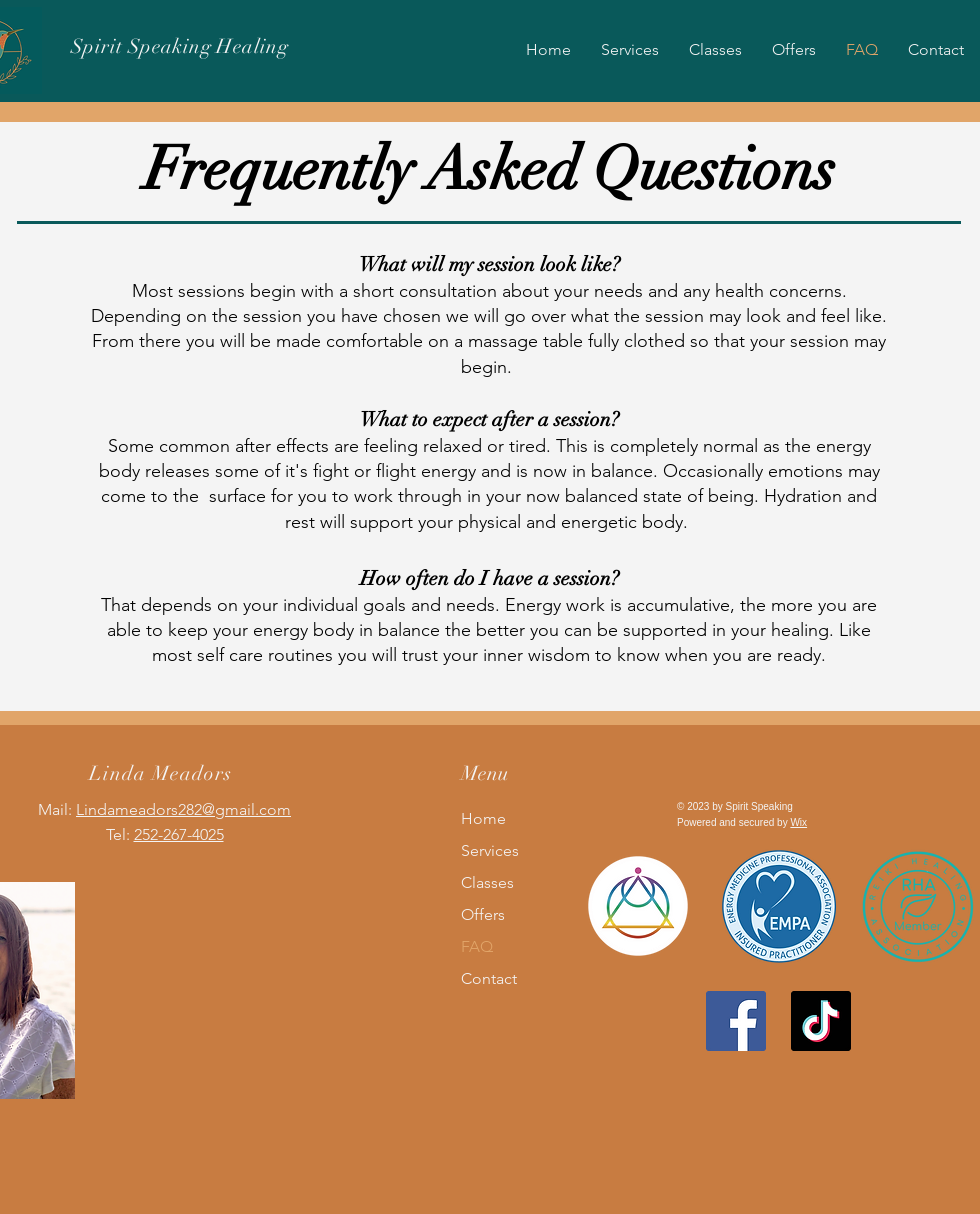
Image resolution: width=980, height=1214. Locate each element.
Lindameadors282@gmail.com (183, 809)
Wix (798, 822)
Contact (489, 978)
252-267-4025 (179, 834)
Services (490, 850)
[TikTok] (821, 1021)
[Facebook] (736, 1021)
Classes (487, 882)
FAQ (477, 946)
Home (483, 818)
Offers (483, 914)
